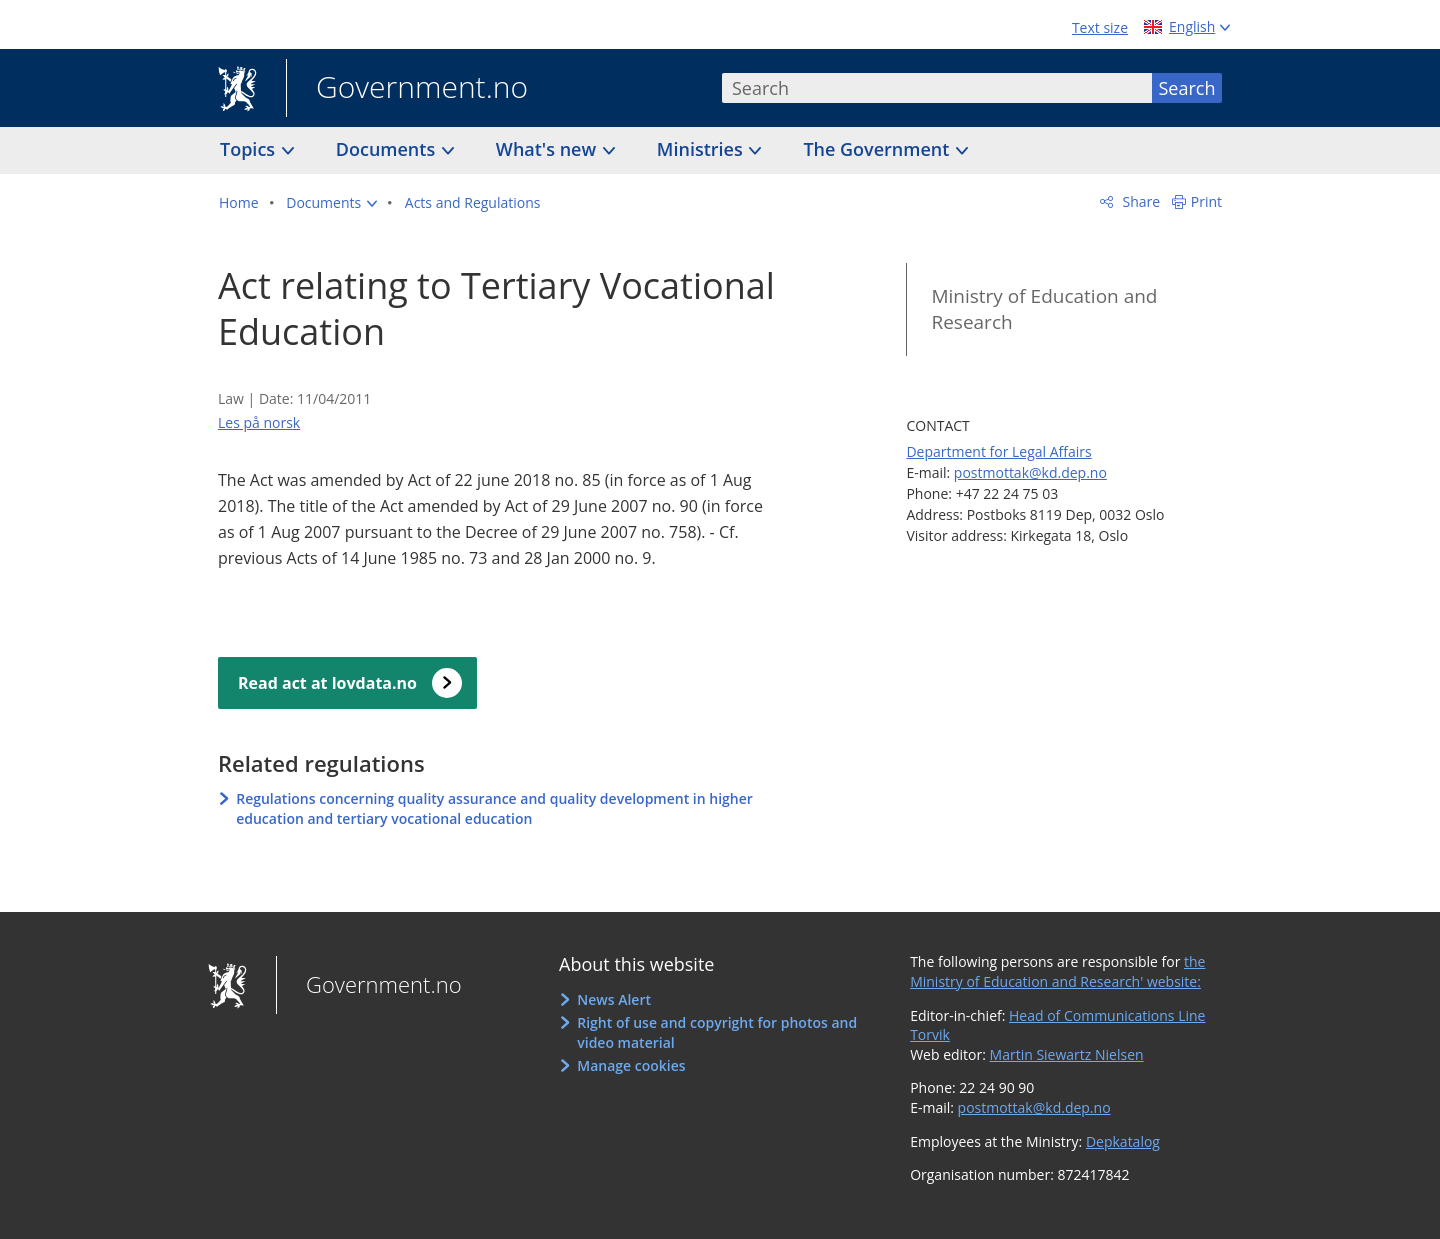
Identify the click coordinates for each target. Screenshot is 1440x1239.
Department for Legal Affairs (998, 451)
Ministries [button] (702, 149)
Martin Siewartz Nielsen (1067, 1054)
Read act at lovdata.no (327, 683)
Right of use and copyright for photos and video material (717, 1032)
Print (1206, 201)
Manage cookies (631, 1065)
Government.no (407, 89)
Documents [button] (388, 149)
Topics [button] (250, 149)
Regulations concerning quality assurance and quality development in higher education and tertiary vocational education (494, 808)
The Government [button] (878, 149)
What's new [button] (548, 149)
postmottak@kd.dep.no (1030, 472)
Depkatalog (1123, 1141)
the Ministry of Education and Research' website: (1057, 971)
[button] (331, 203)
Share (1139, 201)
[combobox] (937, 88)
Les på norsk (259, 422)
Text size (1100, 27)
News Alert (614, 999)
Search (1187, 88)
